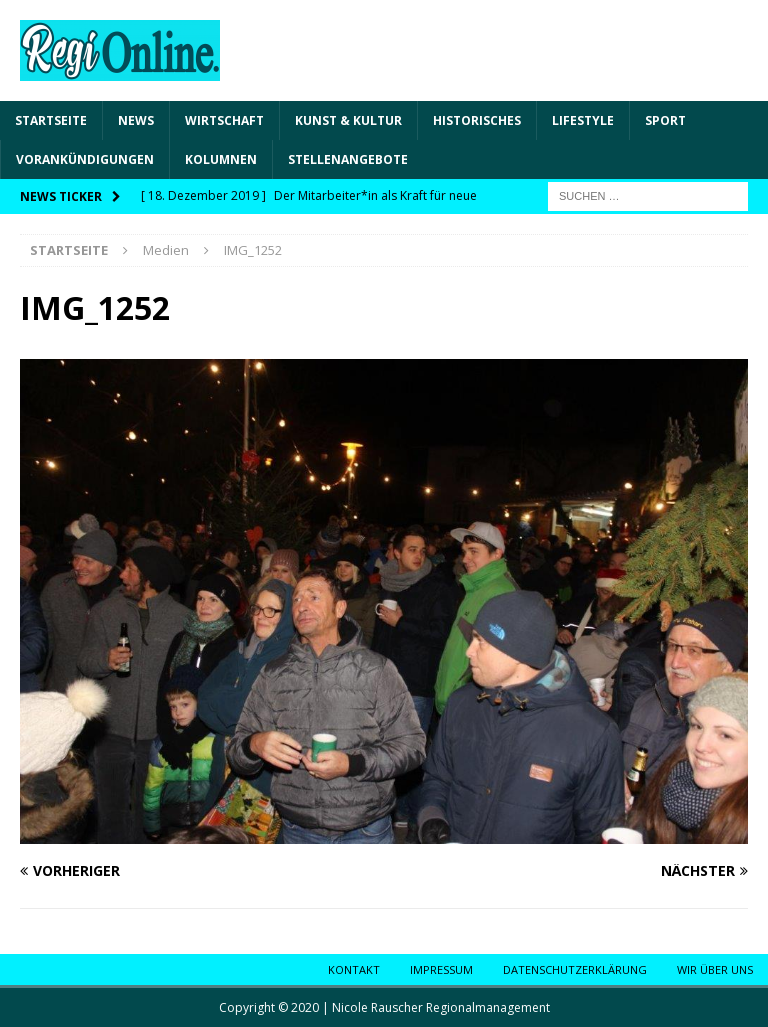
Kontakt (354, 969)
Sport (665, 120)
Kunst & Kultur (348, 120)
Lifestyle (583, 120)
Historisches (477, 120)
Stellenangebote (348, 159)
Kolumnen (221, 159)
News (136, 120)
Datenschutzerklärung (575, 969)
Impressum (441, 969)
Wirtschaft (224, 120)
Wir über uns (715, 969)
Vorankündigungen (85, 159)
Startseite (51, 120)
